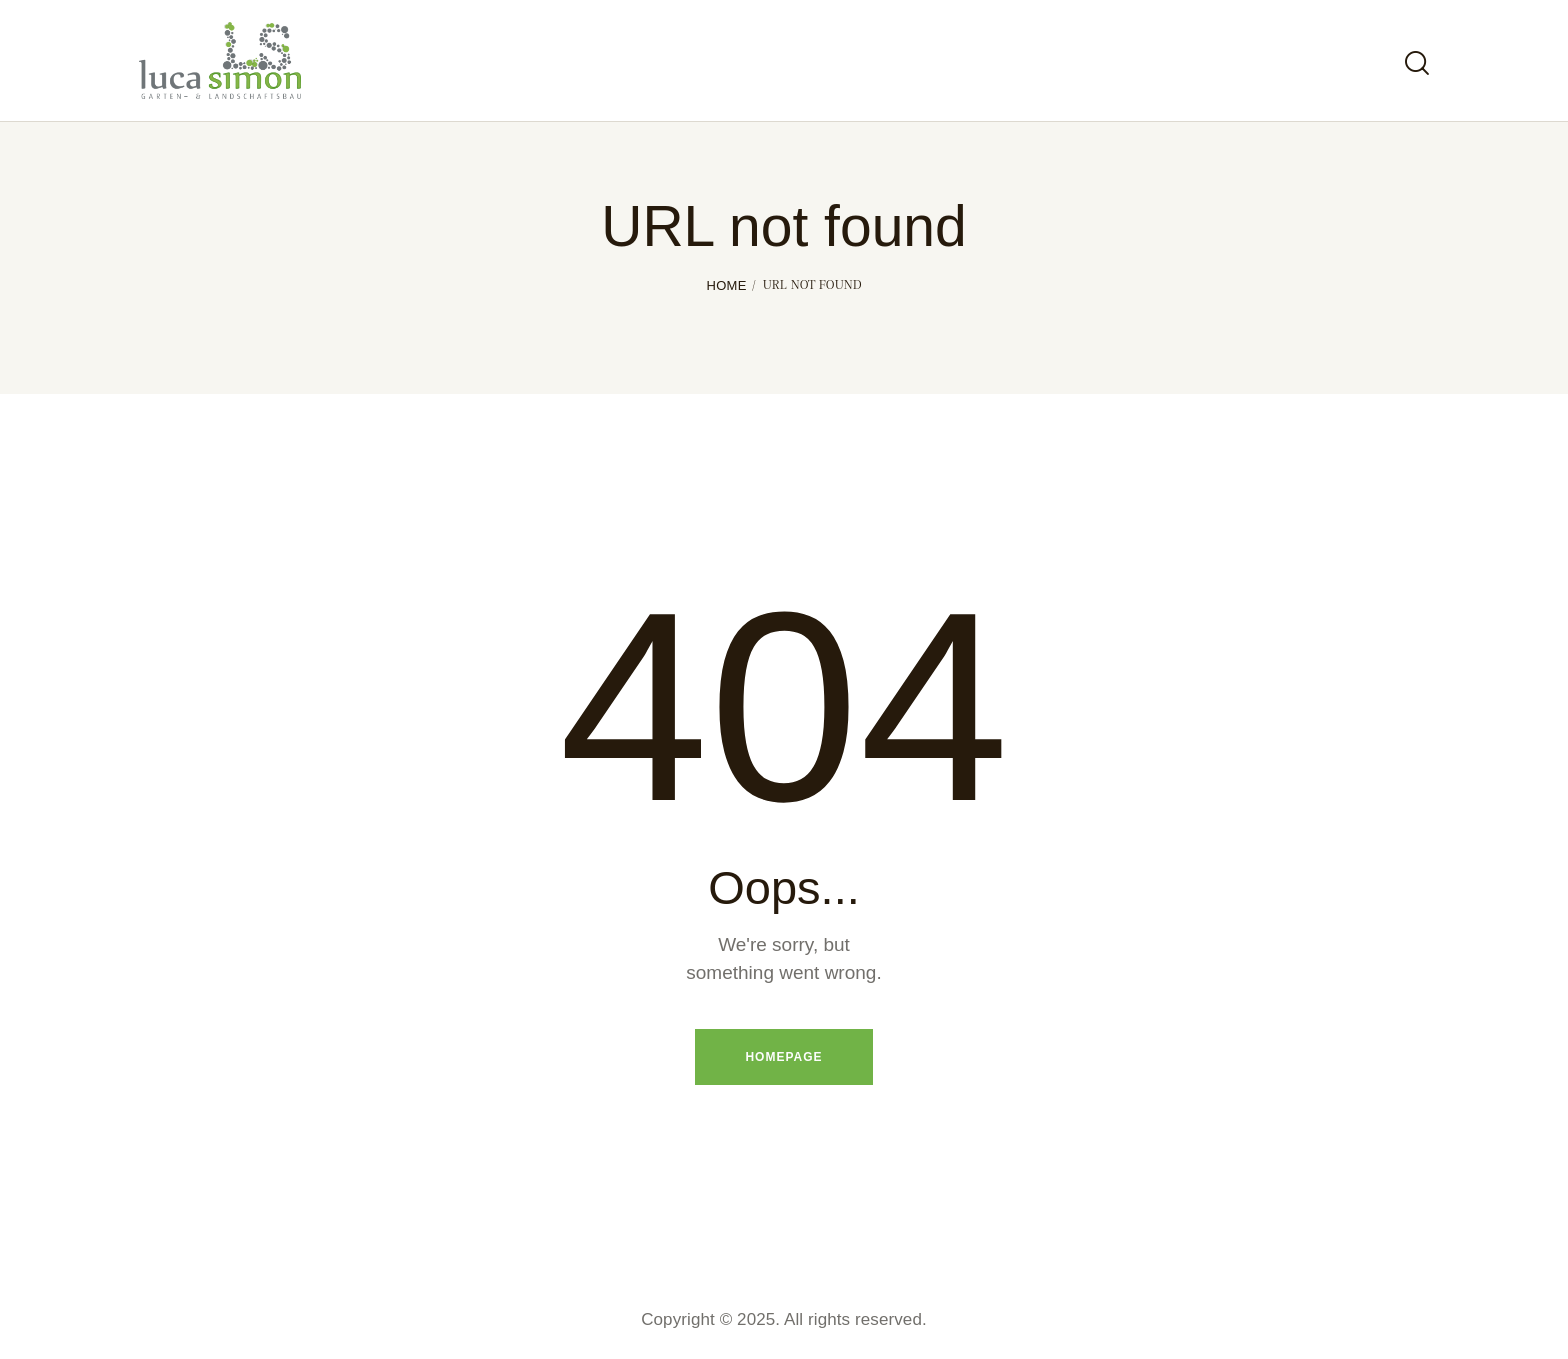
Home (726, 285)
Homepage (783, 1057)
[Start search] (1417, 64)
